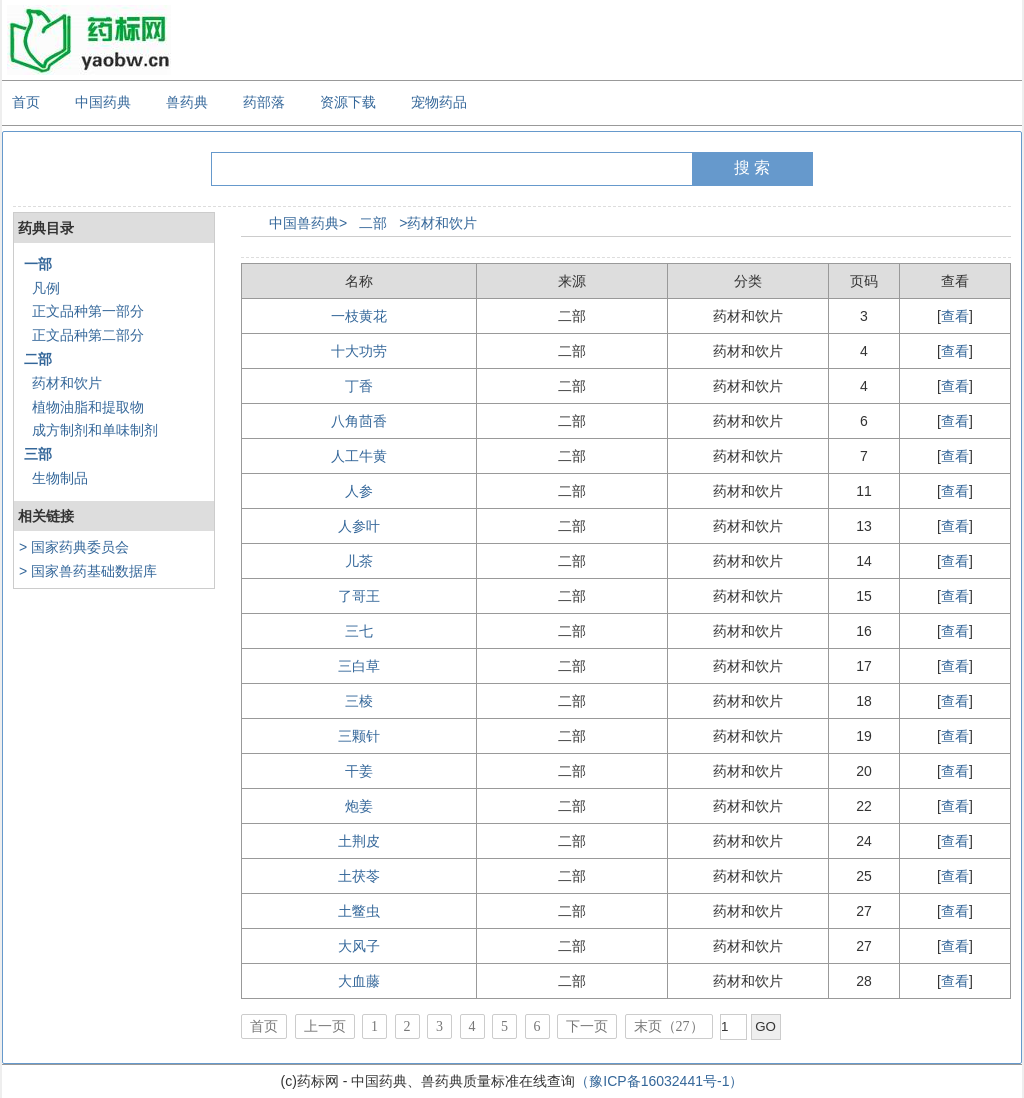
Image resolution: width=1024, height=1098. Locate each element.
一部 (38, 264)
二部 (38, 359)
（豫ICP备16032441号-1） (659, 1081)
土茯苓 (359, 876)
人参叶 (359, 526)
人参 (359, 491)
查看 (955, 316)
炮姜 (359, 806)
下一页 (587, 1026)
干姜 (359, 771)
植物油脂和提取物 (88, 407)
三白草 (359, 666)
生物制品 (60, 478)
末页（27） (669, 1026)
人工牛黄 (359, 456)
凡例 (46, 288)
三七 (359, 631)
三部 (38, 454)
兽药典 (187, 102)
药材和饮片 (67, 383)
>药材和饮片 (438, 223)
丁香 (359, 386)
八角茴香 (359, 421)
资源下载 (348, 102)
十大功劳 (359, 351)
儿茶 (359, 561)
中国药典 (103, 102)
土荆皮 (359, 841)
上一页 (325, 1026)
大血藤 (359, 981)
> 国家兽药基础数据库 (88, 571)
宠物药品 (439, 102)
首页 (26, 102)
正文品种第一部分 (88, 311)
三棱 (359, 701)
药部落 (264, 102)
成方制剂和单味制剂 (95, 430)
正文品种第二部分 (88, 335)
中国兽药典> (308, 223)
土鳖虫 (359, 911)
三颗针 (359, 736)
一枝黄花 (359, 316)
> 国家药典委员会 (74, 547)
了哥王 (359, 596)
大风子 (359, 946)
